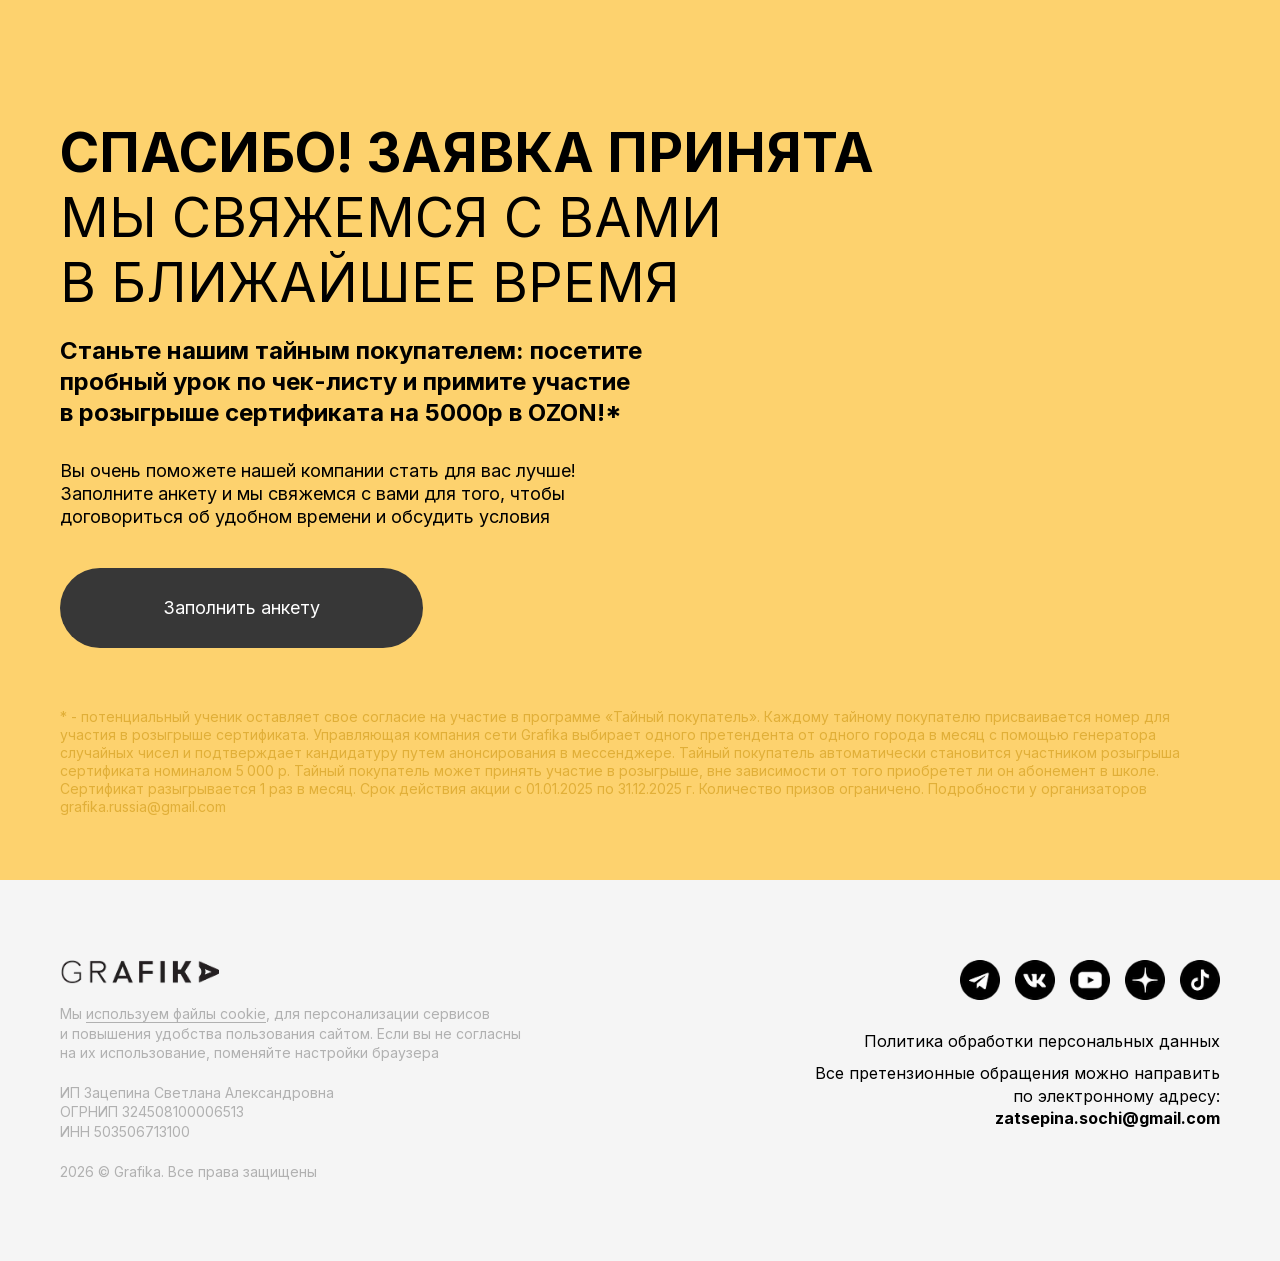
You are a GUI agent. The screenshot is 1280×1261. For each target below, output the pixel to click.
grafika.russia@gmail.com (143, 806)
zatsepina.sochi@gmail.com (1107, 1118)
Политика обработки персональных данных (1042, 1041)
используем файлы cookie (176, 1013)
